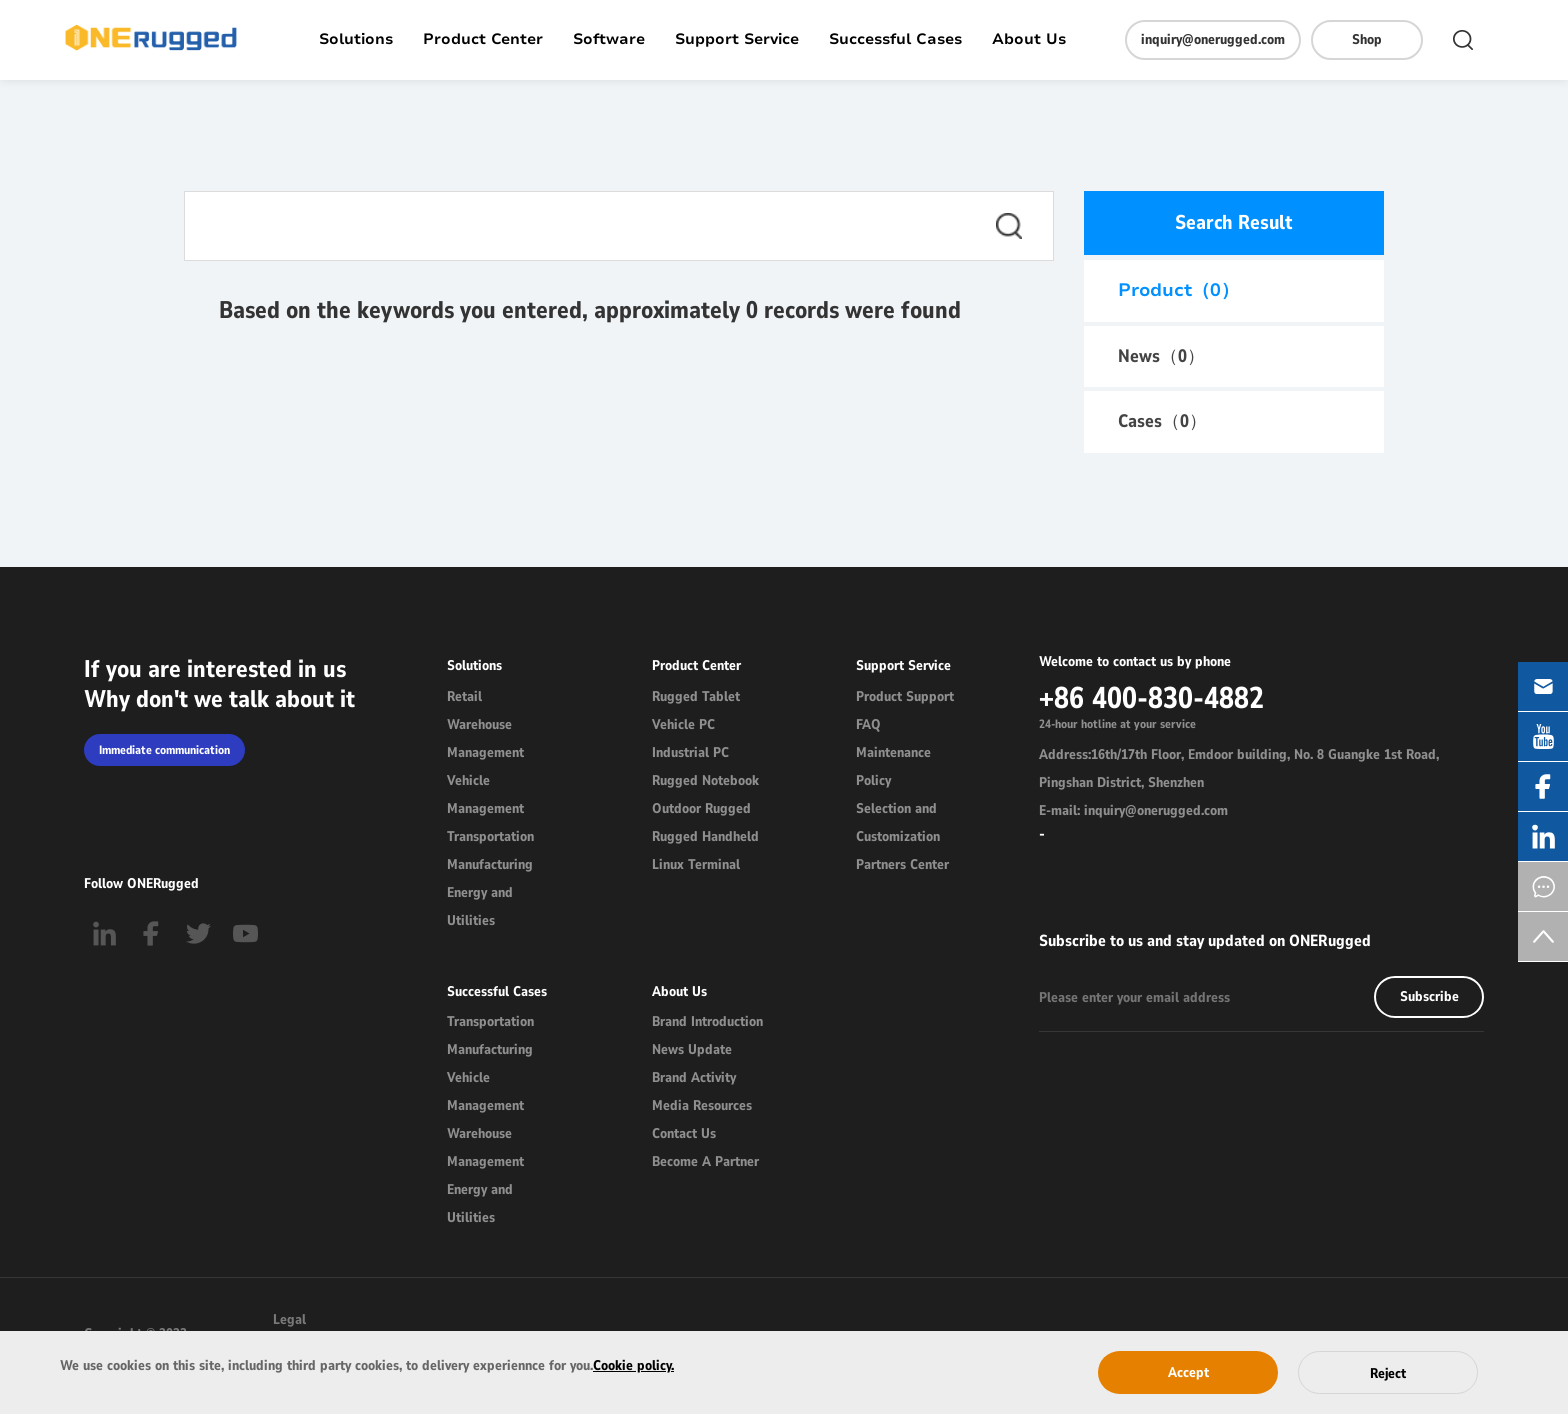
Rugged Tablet (696, 696)
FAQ (868, 724)
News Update (692, 1049)
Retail (464, 696)
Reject (1388, 1373)
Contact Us (684, 1133)
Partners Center (902, 864)
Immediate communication (164, 750)
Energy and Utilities (480, 906)
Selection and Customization (898, 822)
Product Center (483, 40)
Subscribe (1429, 996)
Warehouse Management (485, 738)
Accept (1188, 1372)
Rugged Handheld (705, 836)
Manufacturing (490, 864)
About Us (1029, 40)
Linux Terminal (696, 864)
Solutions (356, 40)
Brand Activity (694, 1077)
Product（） (1178, 290)
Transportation (490, 836)
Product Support (905, 696)
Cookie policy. (633, 1365)
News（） (1161, 356)
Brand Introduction (707, 1021)
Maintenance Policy (893, 766)
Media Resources (702, 1105)
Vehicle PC (683, 724)
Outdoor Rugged (701, 808)
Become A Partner (705, 1161)
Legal (289, 1319)
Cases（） (1162, 421)
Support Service (737, 40)
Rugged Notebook (705, 780)
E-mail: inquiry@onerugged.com (1133, 810)
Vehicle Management (485, 794)
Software (609, 40)
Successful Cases (895, 40)
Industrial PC (690, 752)
